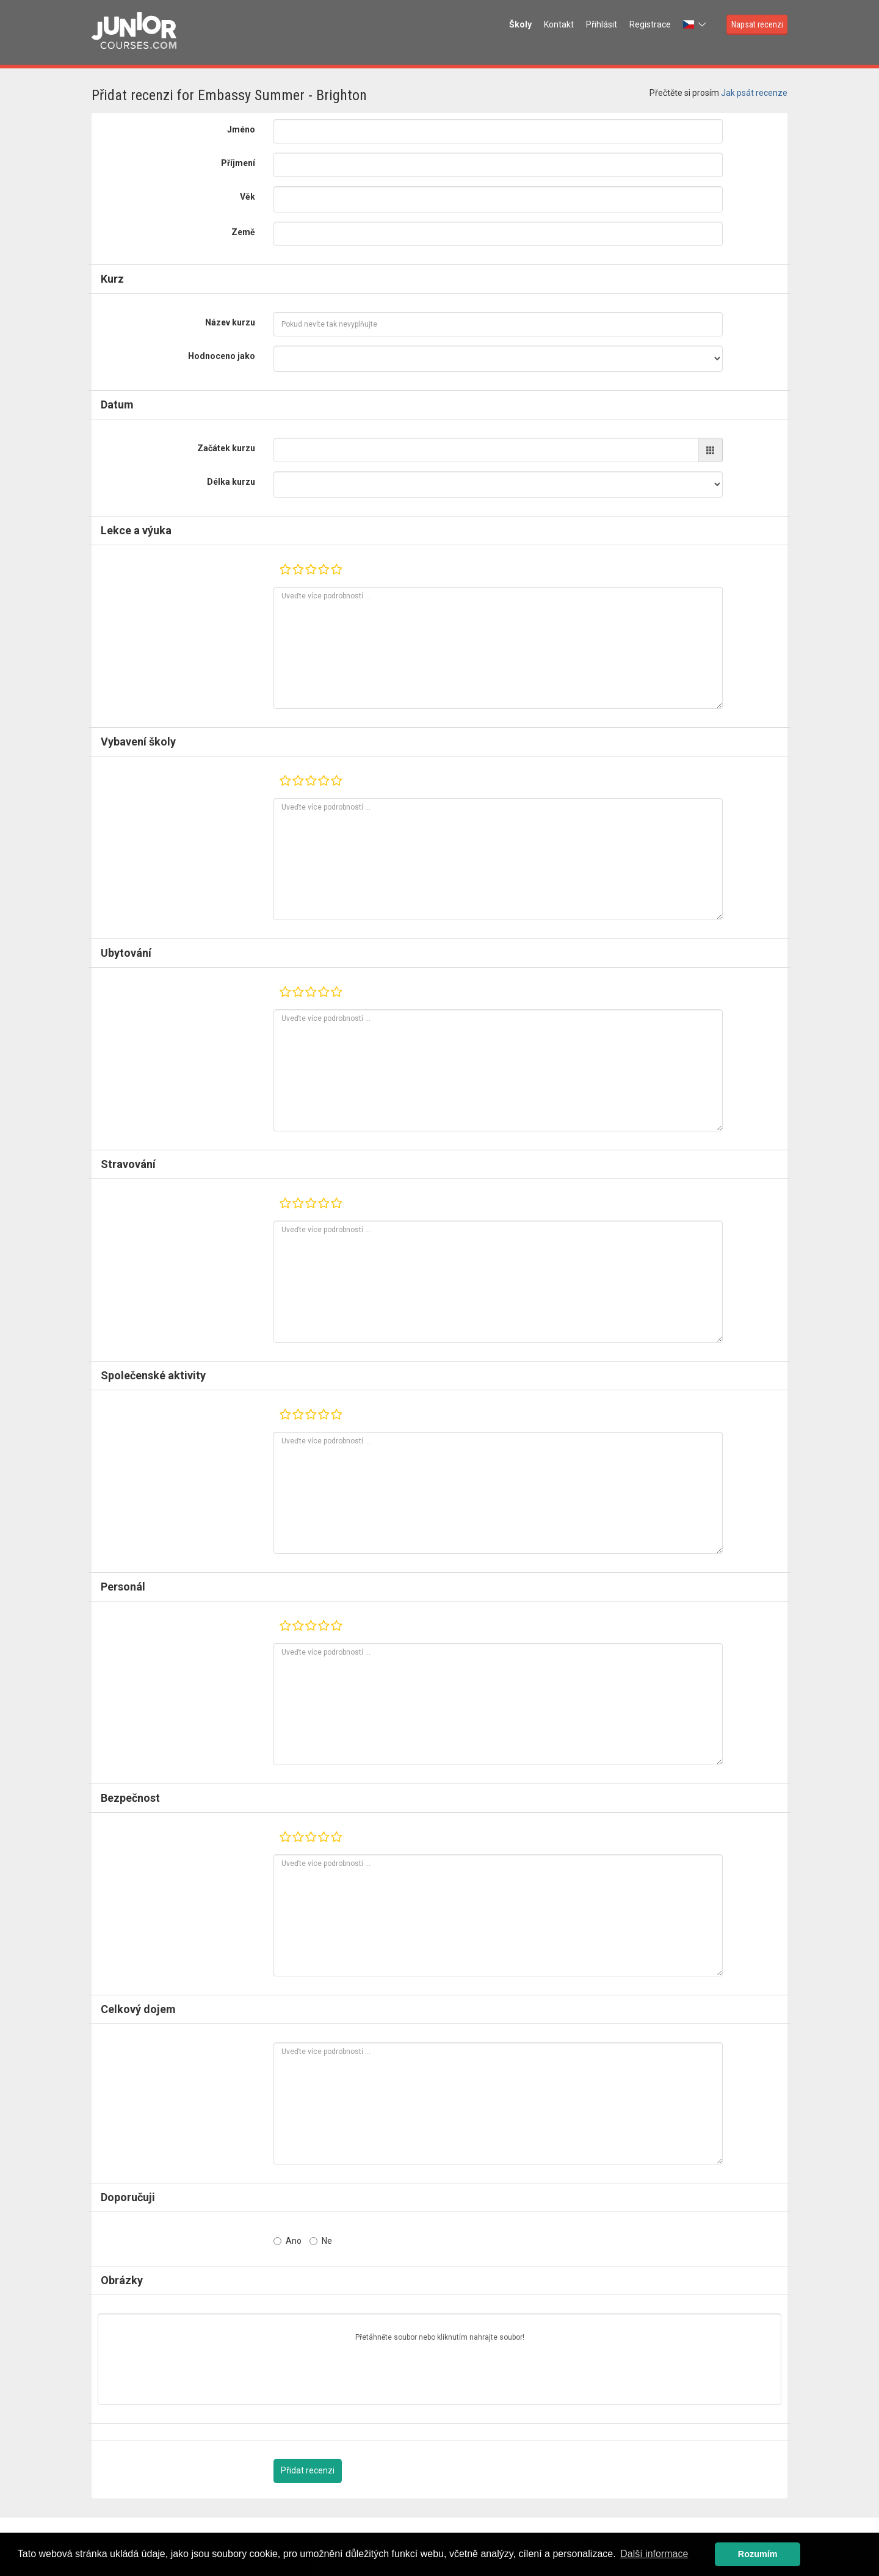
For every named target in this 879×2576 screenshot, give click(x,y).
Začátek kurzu (226, 448)
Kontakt (559, 24)
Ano (287, 2241)
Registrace (650, 24)
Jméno (241, 129)
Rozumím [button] (758, 2554)
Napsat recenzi (757, 24)
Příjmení (238, 163)
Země (243, 232)
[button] (695, 24)
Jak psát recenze (754, 93)
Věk (247, 196)
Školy (520, 24)
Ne (320, 2241)
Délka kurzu (231, 482)
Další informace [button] (654, 2554)
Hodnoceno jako (221, 356)
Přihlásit (601, 24)
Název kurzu (230, 322)
